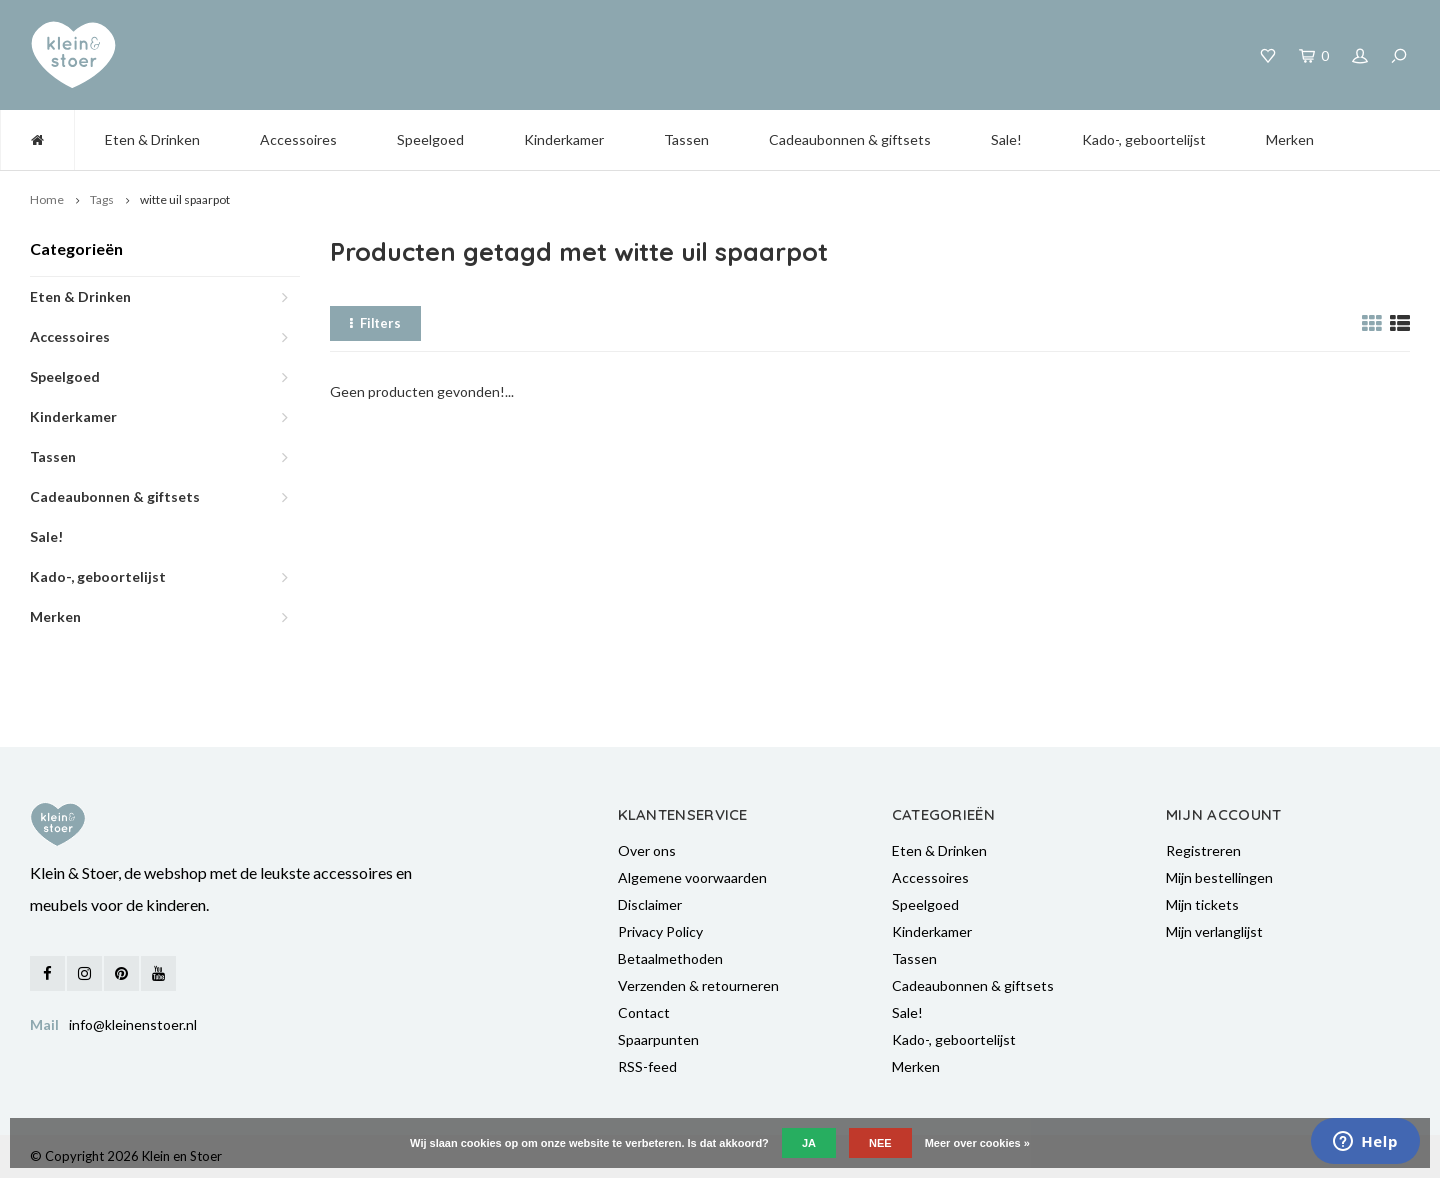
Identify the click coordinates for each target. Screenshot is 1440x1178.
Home (47, 199)
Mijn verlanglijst (1214, 931)
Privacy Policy (660, 931)
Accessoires (298, 139)
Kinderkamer (564, 139)
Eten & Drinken (152, 139)
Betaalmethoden (670, 958)
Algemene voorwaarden (692, 877)
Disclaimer (650, 904)
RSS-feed (647, 1066)
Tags (102, 199)
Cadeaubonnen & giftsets (850, 139)
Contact (644, 1012)
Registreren (1203, 850)
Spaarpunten (658, 1039)
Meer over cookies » (977, 1143)
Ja (809, 1143)
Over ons (647, 850)
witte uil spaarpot (185, 199)
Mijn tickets (1202, 904)
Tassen (686, 139)
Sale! (1006, 139)
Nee (880, 1143)
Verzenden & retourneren (698, 985)
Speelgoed (430, 139)
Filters (375, 323)
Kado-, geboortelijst (1144, 139)
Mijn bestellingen (1219, 877)
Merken (1290, 139)
